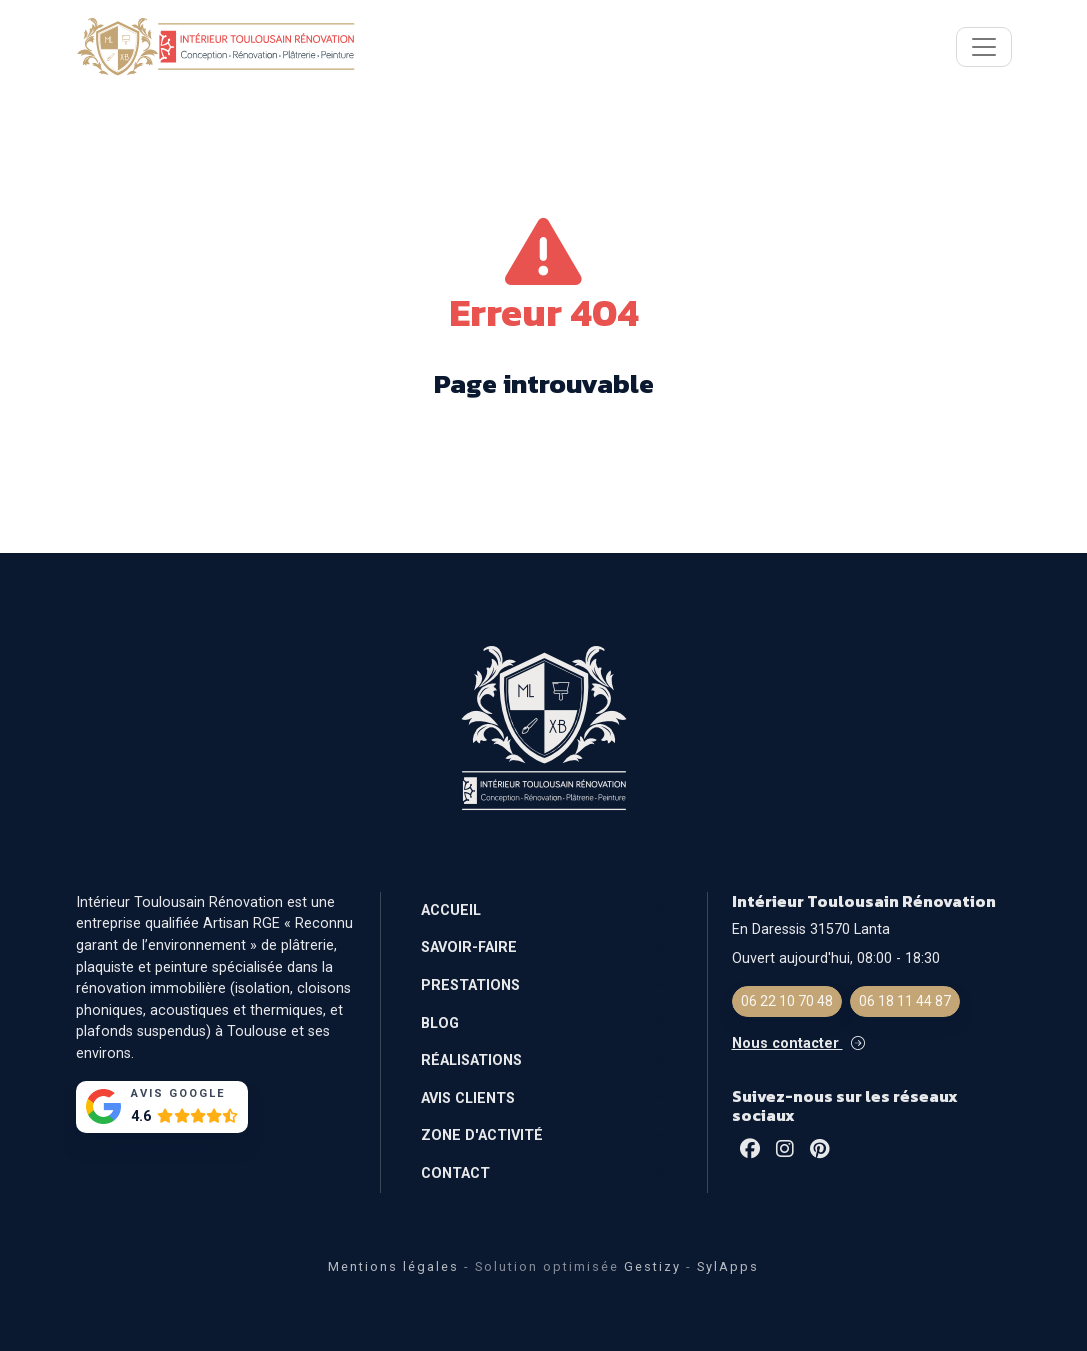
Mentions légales (393, 1266)
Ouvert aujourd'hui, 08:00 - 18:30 (836, 958)
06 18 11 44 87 (905, 1001)
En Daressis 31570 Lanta (811, 929)
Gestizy (652, 1266)
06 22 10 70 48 (787, 1001)
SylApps (728, 1266)
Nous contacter (798, 1043)
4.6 (141, 1116)
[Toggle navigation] (984, 47)
